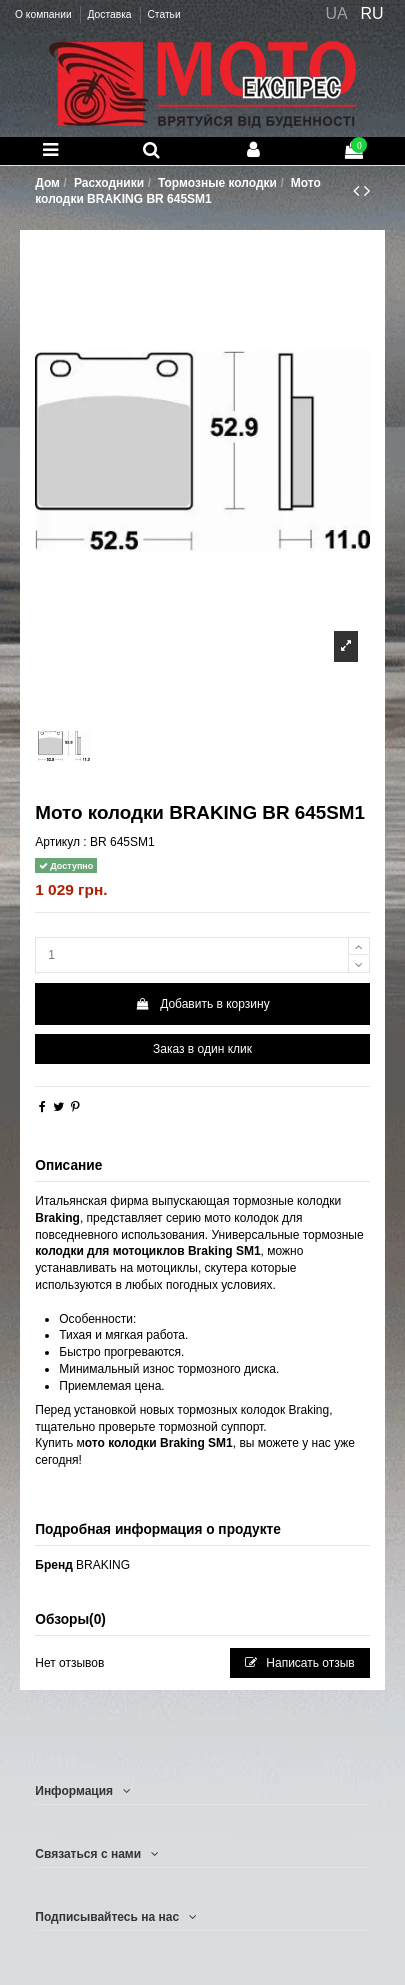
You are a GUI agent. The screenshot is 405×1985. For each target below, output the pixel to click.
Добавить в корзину (202, 1004)
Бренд (54, 1565)
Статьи (163, 14)
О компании (44, 14)
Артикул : (60, 842)
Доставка (110, 14)
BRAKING (103, 1565)
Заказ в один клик (202, 1049)
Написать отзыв (300, 1663)
